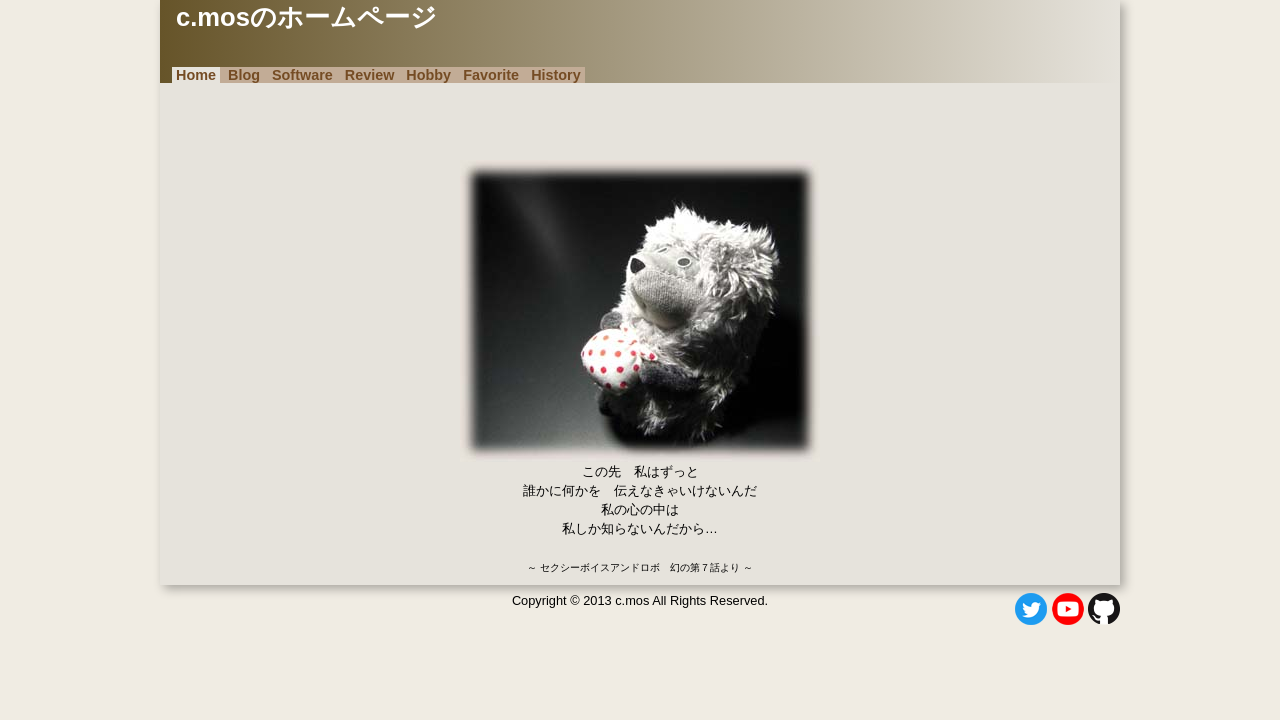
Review (370, 75)
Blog (244, 75)
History (556, 75)
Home (196, 75)
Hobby (428, 75)
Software (302, 75)
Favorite (491, 75)
